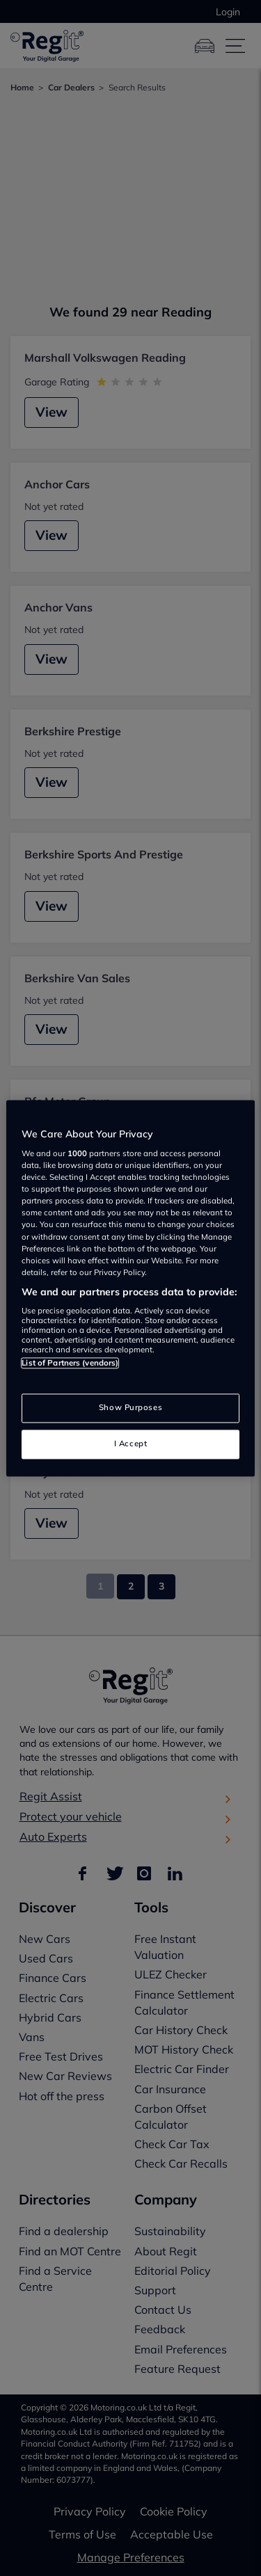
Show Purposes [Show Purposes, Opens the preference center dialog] (130, 1407)
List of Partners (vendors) (70, 1363)
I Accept (131, 1443)
